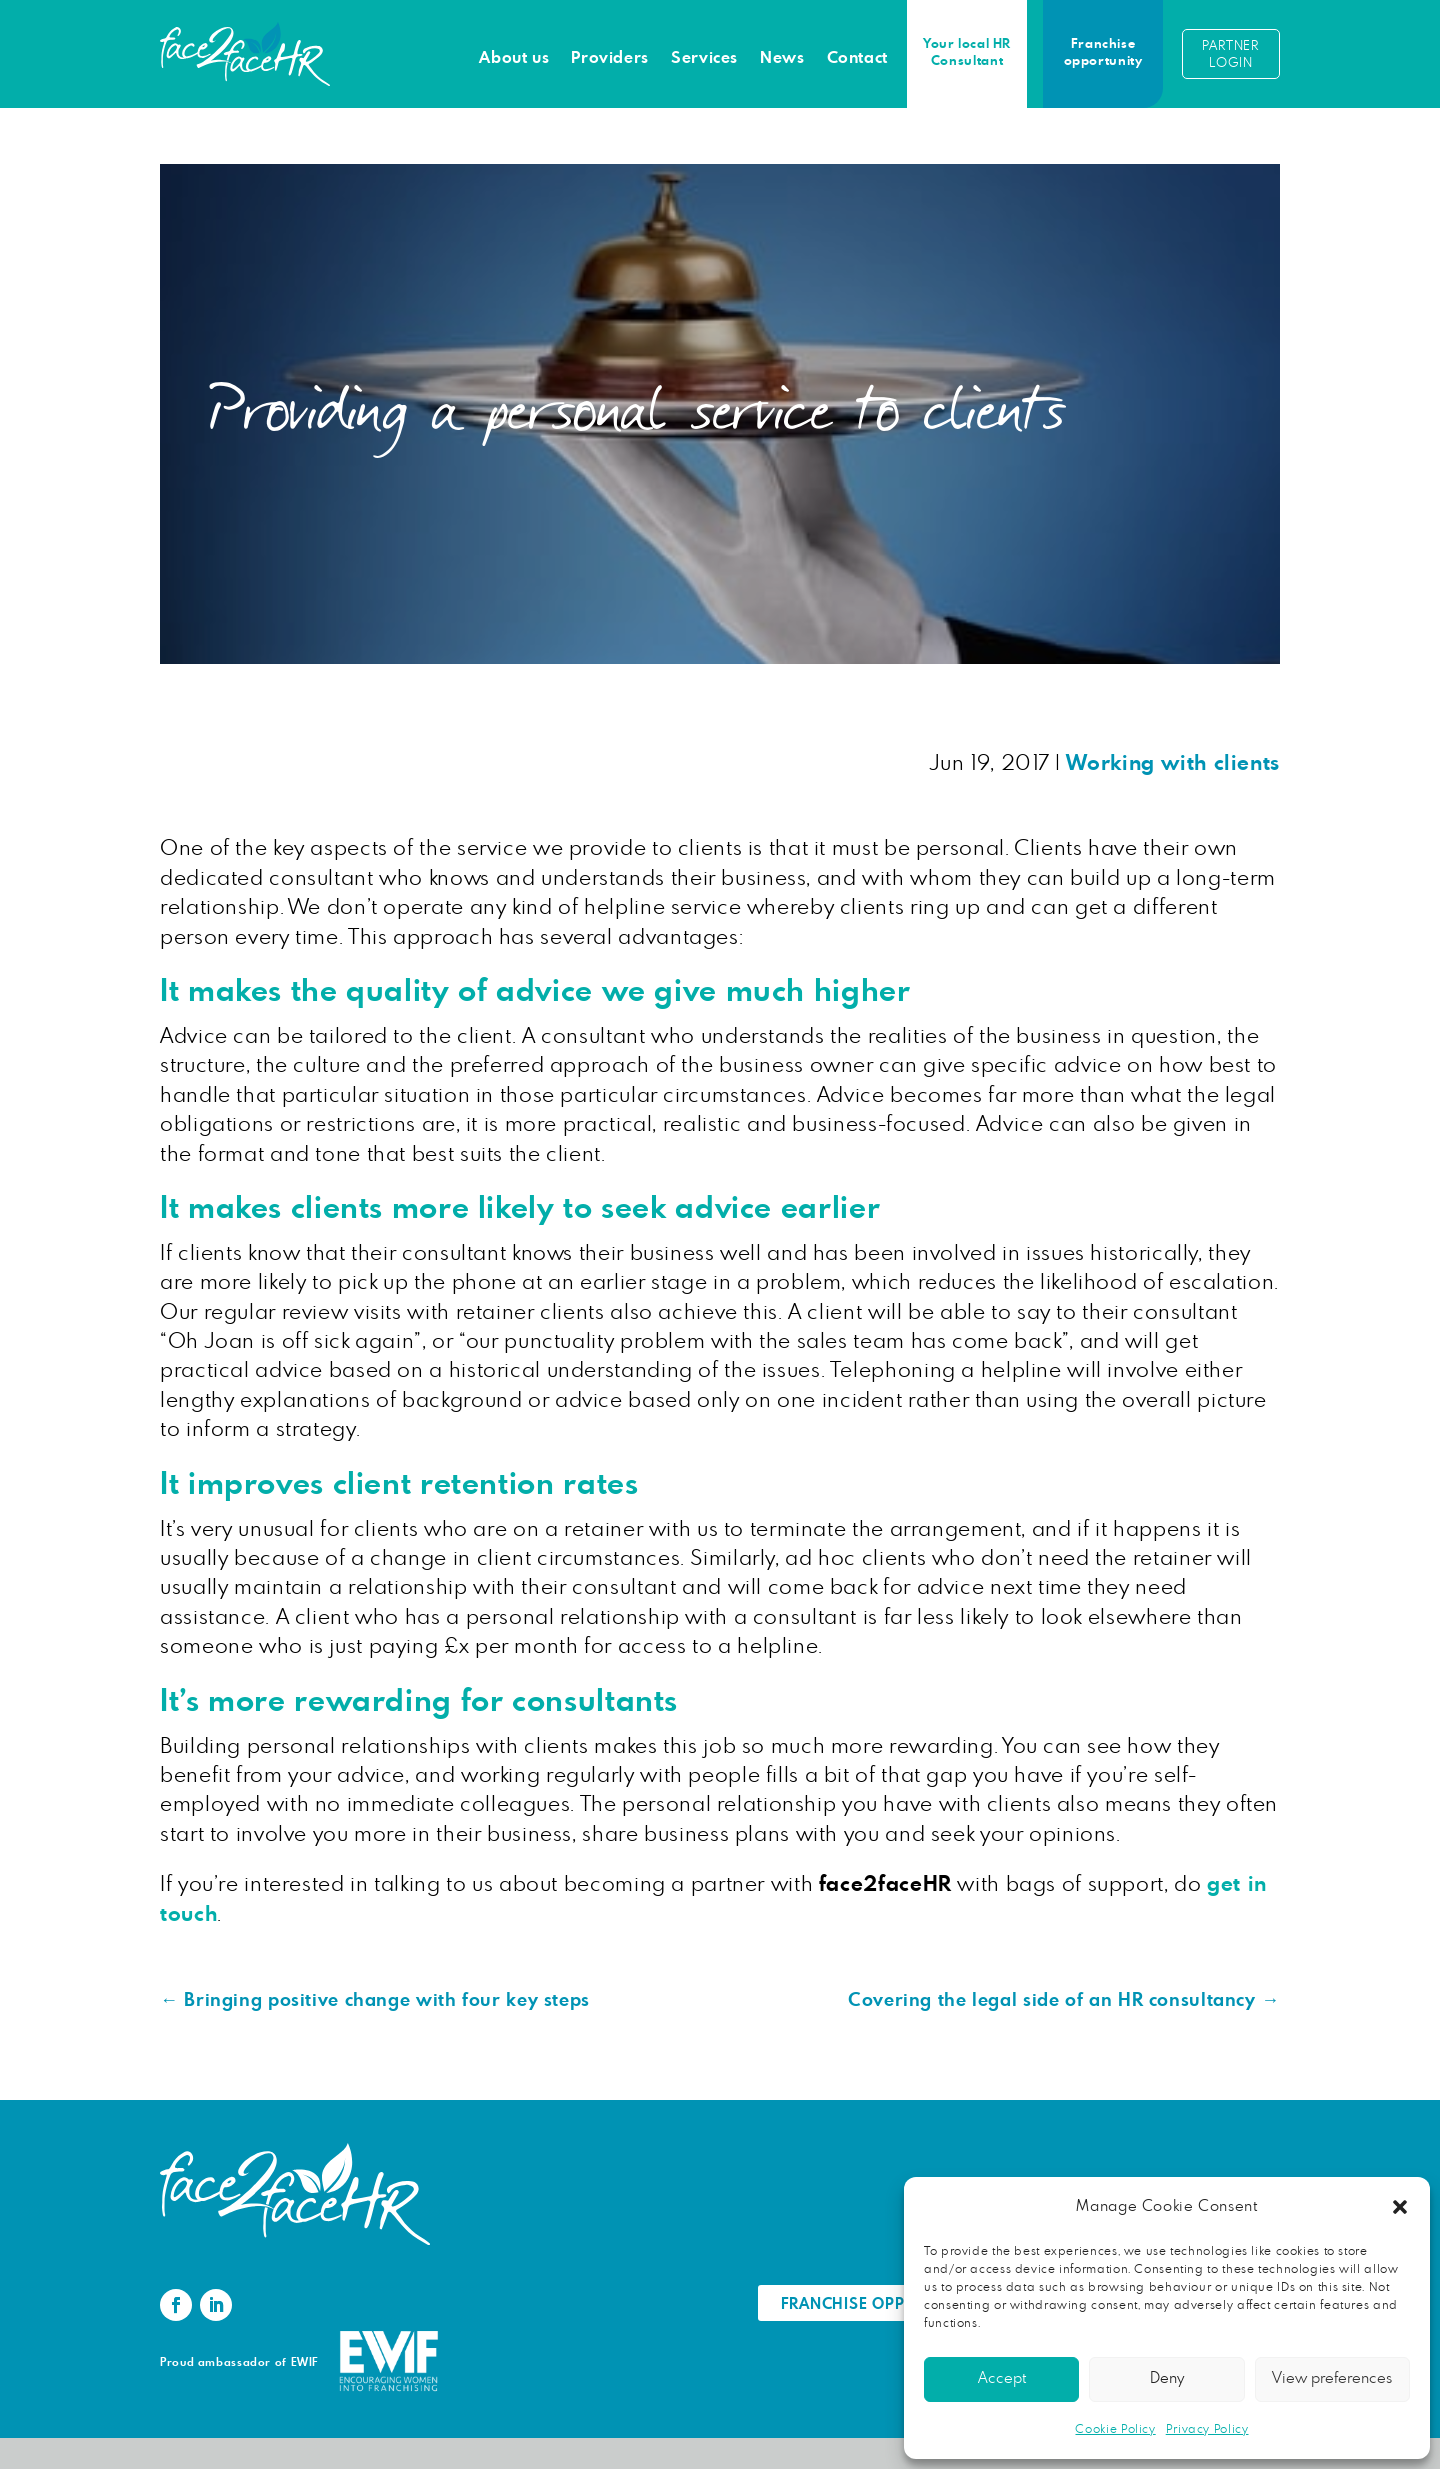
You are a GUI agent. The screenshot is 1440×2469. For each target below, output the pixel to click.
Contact (857, 58)
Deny (1167, 2378)
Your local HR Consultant (967, 53)
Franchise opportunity (1103, 53)
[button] (1400, 2207)
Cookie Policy (1115, 2429)
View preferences (1332, 2378)
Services (704, 58)
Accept (1002, 2378)
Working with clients (1173, 763)
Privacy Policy (1207, 2429)
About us (514, 58)
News (782, 58)
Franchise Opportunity (881, 2304)
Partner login (1230, 55)
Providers (610, 58)
